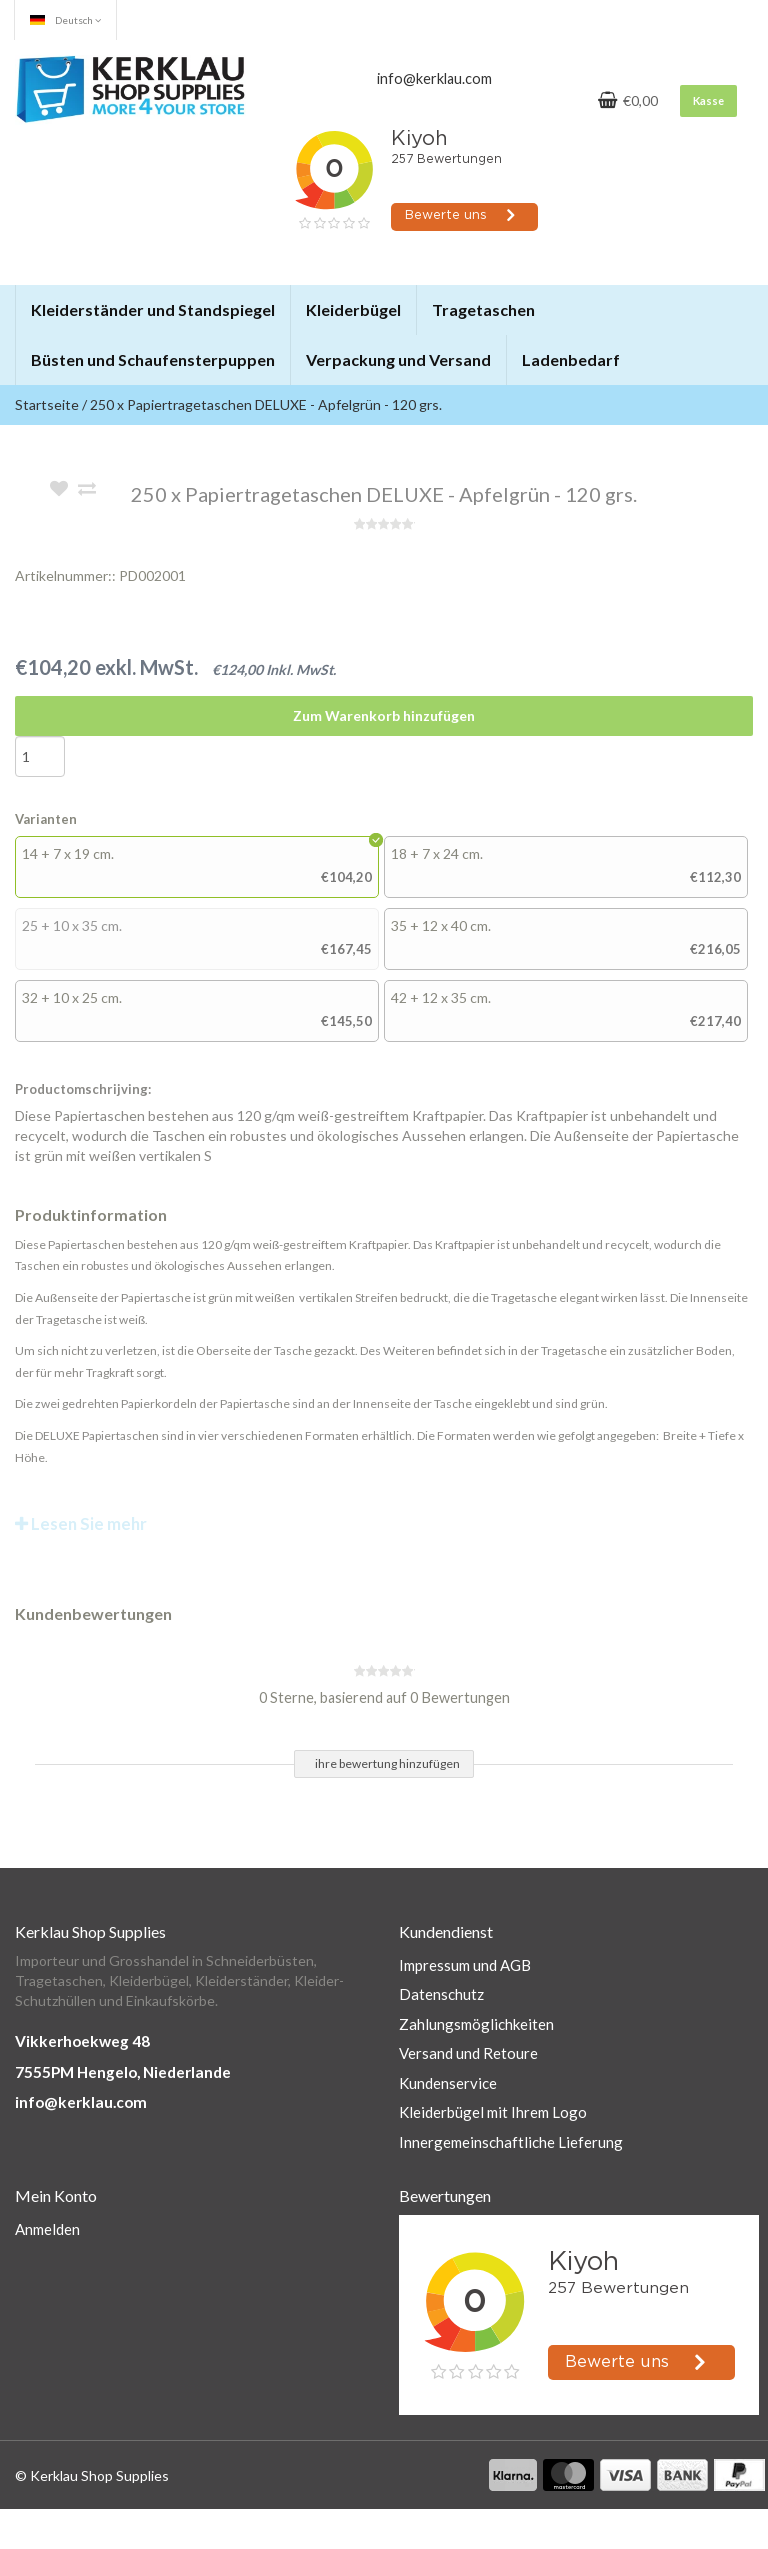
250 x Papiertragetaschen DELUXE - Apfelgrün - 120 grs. (266, 404)
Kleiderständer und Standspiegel (153, 309)
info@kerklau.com (81, 2102)
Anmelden (47, 2229)
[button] (274, 301)
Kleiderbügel (353, 309)
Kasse (708, 100)
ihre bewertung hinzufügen (387, 1763)
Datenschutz (441, 1994)
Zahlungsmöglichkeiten (476, 2024)
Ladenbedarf (571, 359)
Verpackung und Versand (398, 359)
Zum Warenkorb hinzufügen (384, 715)
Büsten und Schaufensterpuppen (153, 359)
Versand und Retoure (468, 2053)
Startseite (47, 404)
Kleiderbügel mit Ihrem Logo (493, 2112)
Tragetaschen (483, 309)
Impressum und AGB (465, 1965)
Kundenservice (448, 2083)
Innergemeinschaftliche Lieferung (511, 2142)
